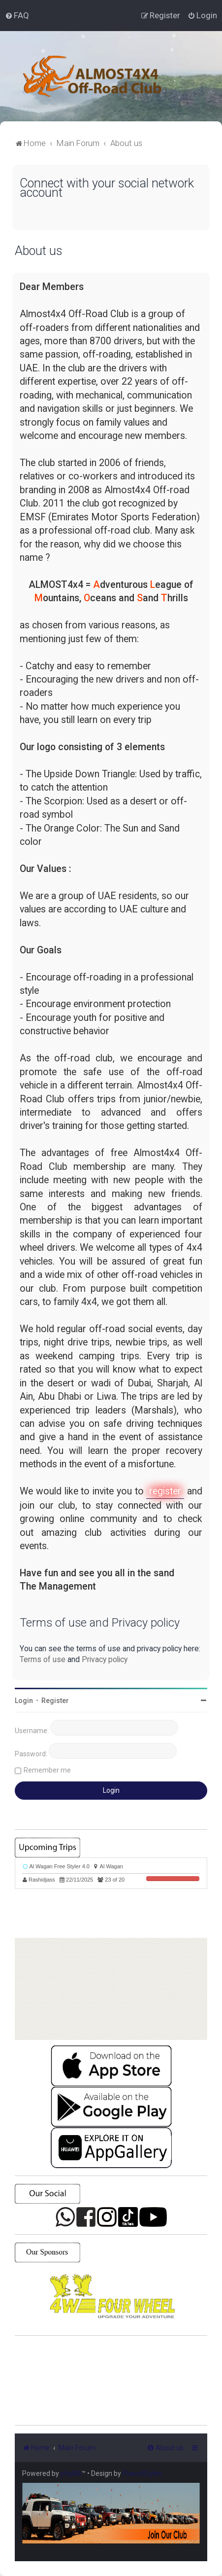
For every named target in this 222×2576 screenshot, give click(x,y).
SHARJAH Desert (111, 2381)
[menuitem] (17, 15)
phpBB (71, 2473)
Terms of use (42, 1659)
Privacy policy (104, 1659)
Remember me (47, 1770)
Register (55, 1701)
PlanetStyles (142, 2473)
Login (24, 1701)
